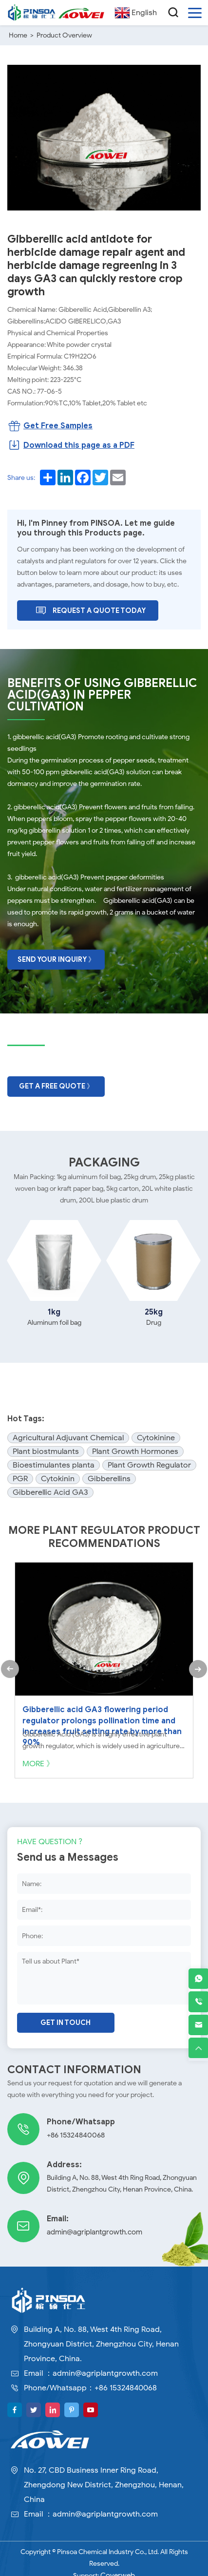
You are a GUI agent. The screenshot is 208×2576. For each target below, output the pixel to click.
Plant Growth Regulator (149, 1462)
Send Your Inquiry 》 (56, 957)
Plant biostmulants (46, 1448)
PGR (20, 1475)
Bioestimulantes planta (54, 1462)
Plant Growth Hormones (135, 1448)
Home (18, 35)
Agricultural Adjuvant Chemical (68, 1434)
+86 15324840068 (74, 2125)
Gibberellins (109, 1475)
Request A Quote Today (90, 609)
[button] (9, 1665)
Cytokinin (58, 1475)
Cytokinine (156, 1434)
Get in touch (66, 2013)
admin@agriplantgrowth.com (90, 2222)
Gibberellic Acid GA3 (50, 1489)
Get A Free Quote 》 (56, 1083)
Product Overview (64, 35)
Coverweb (117, 2565)
